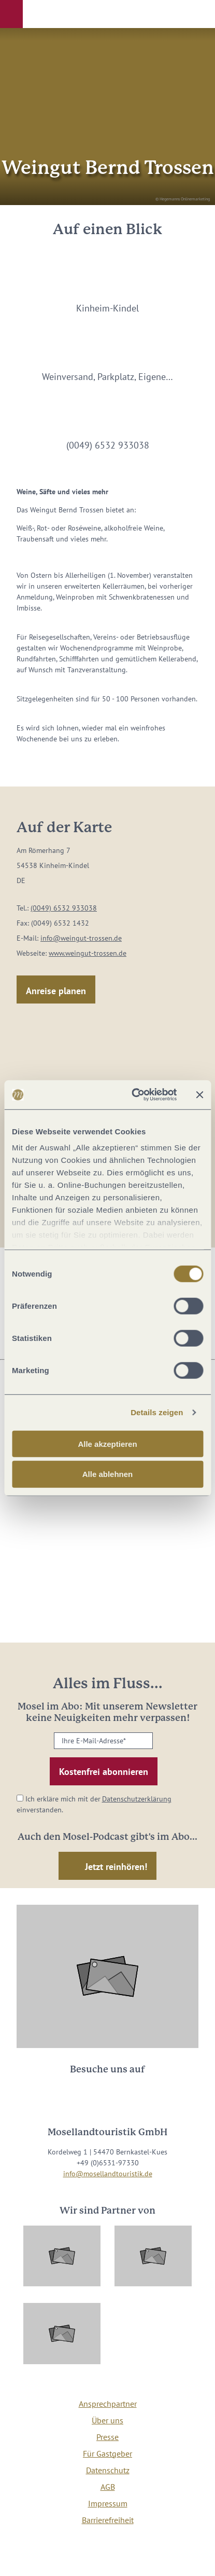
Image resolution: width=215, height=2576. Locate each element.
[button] (11, 14)
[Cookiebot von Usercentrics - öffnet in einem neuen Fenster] (133, 1095)
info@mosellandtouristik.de (107, 2173)
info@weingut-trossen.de (81, 938)
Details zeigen (157, 1412)
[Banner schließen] (199, 1095)
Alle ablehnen (107, 1474)
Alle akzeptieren (107, 1443)
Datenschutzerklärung (136, 1799)
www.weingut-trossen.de (87, 953)
